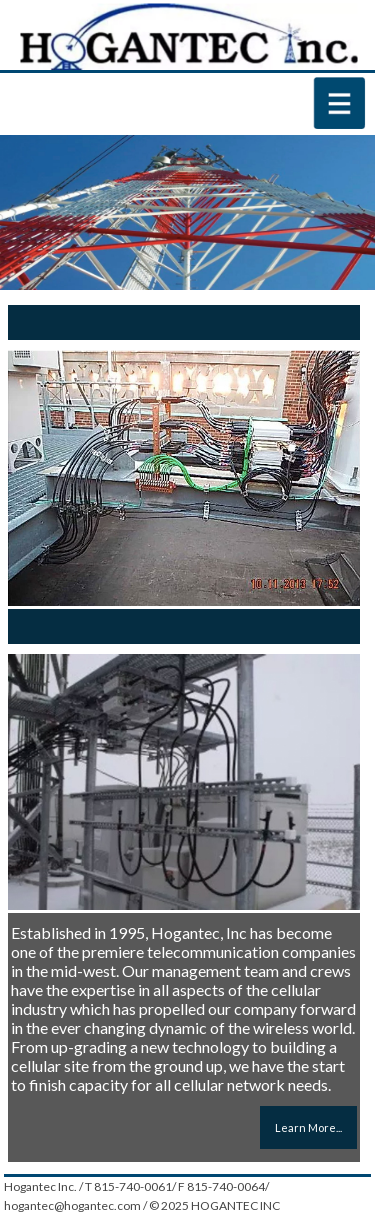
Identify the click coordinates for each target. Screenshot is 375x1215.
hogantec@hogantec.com (72, 1205)
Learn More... (308, 1127)
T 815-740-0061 (128, 1186)
